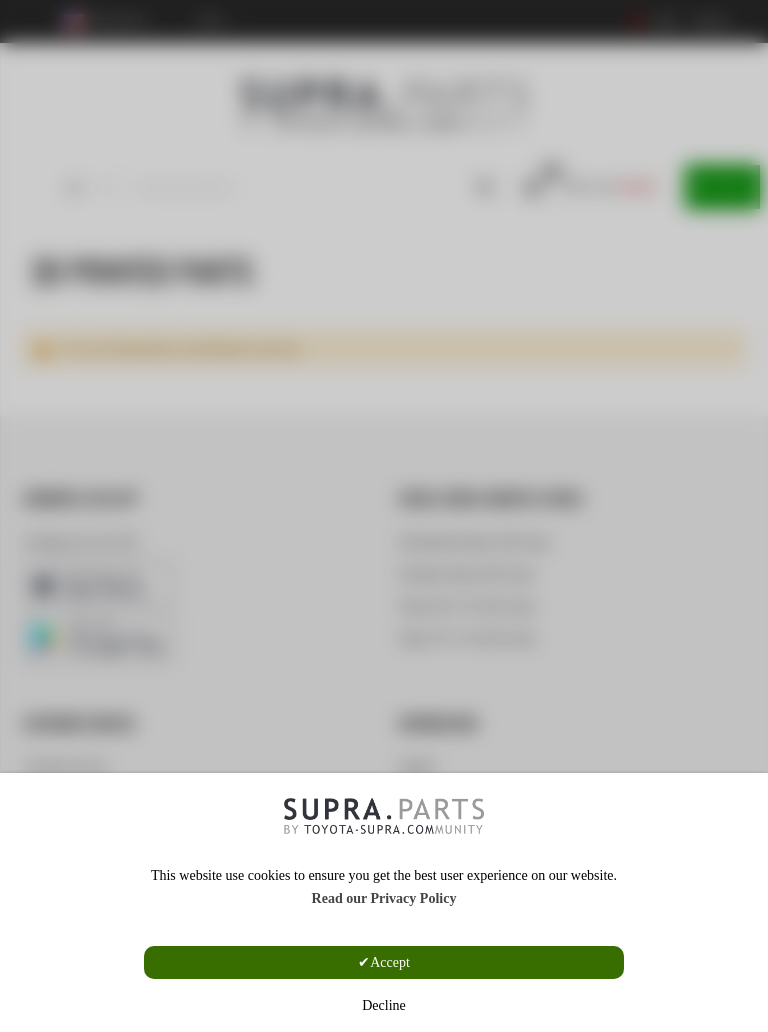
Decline (384, 1005)
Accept (390, 962)
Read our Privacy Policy (384, 898)
